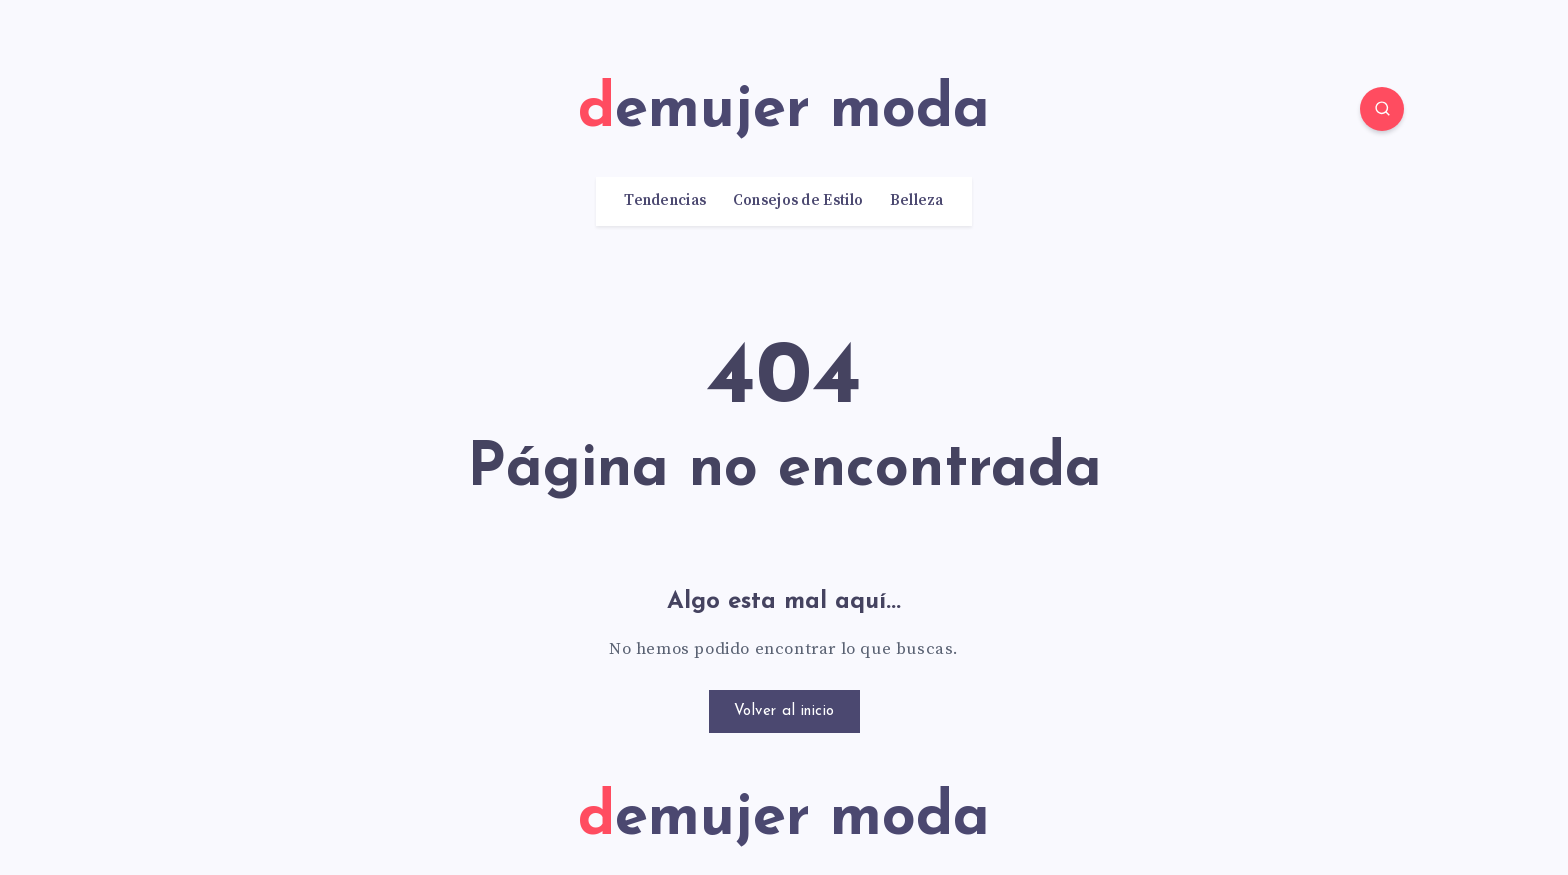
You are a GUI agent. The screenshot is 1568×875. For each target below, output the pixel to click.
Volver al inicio (784, 711)
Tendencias (665, 201)
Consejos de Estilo (798, 201)
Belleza (917, 201)
